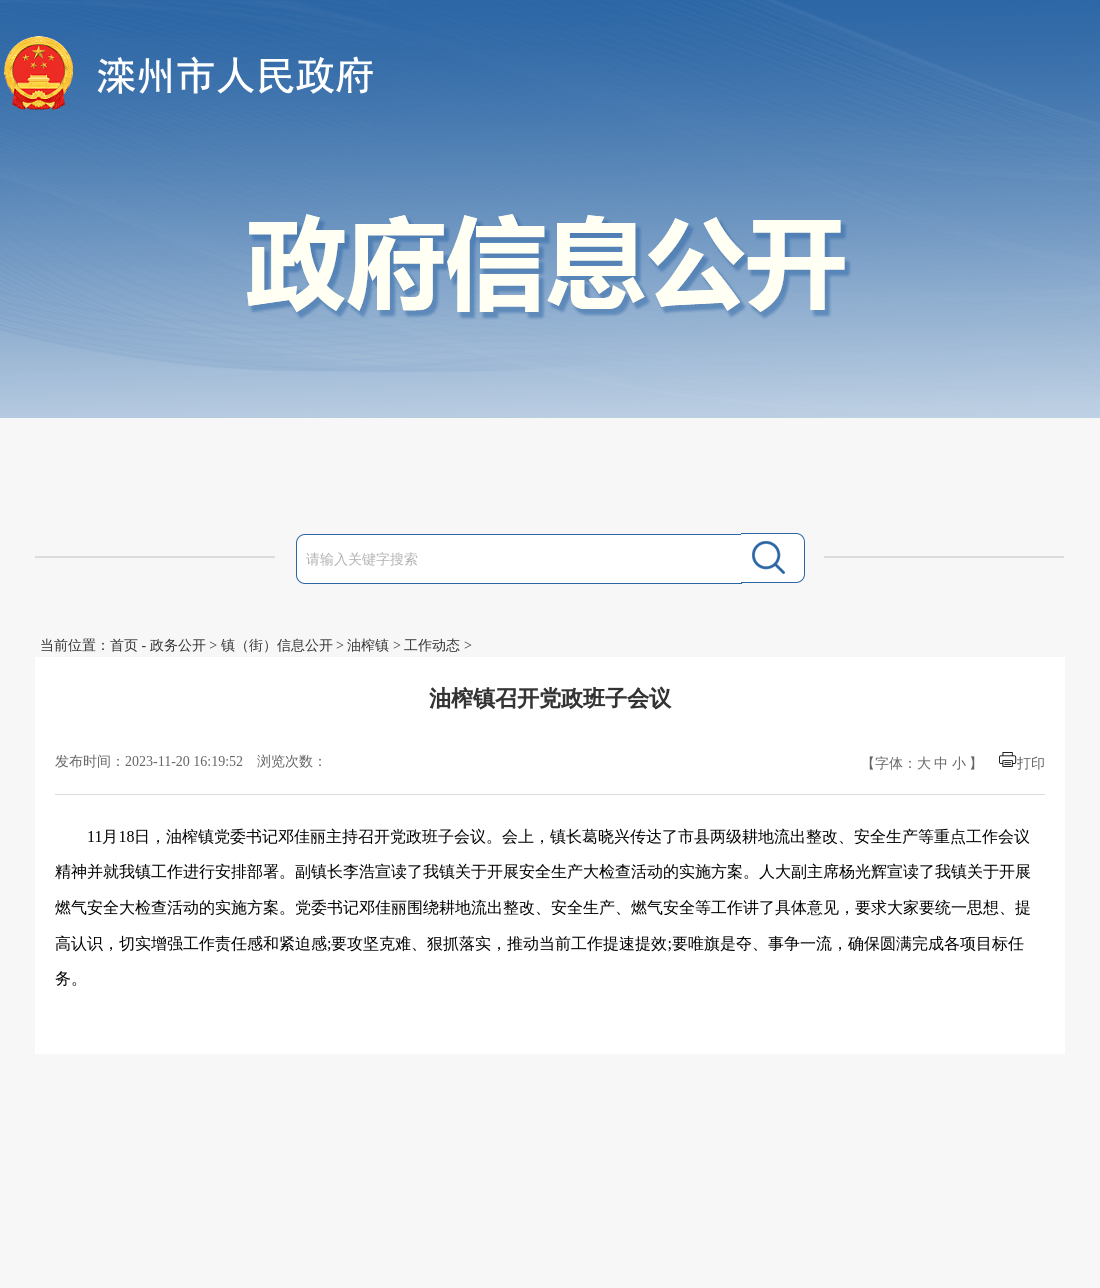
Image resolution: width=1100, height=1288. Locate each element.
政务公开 (178, 645)
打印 (1031, 763)
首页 (124, 645)
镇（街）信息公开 (277, 645)
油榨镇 (368, 645)
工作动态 (432, 645)
